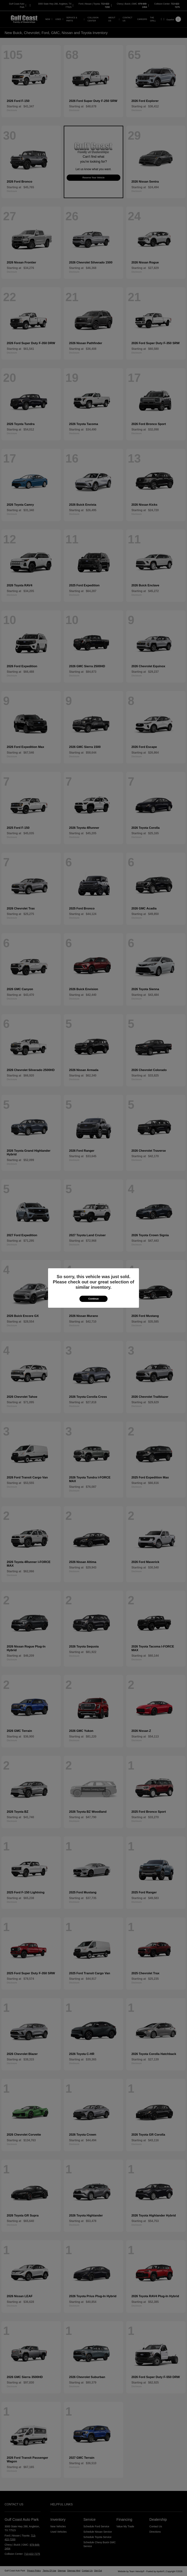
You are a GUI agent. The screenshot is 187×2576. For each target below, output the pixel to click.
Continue (93, 1298)
